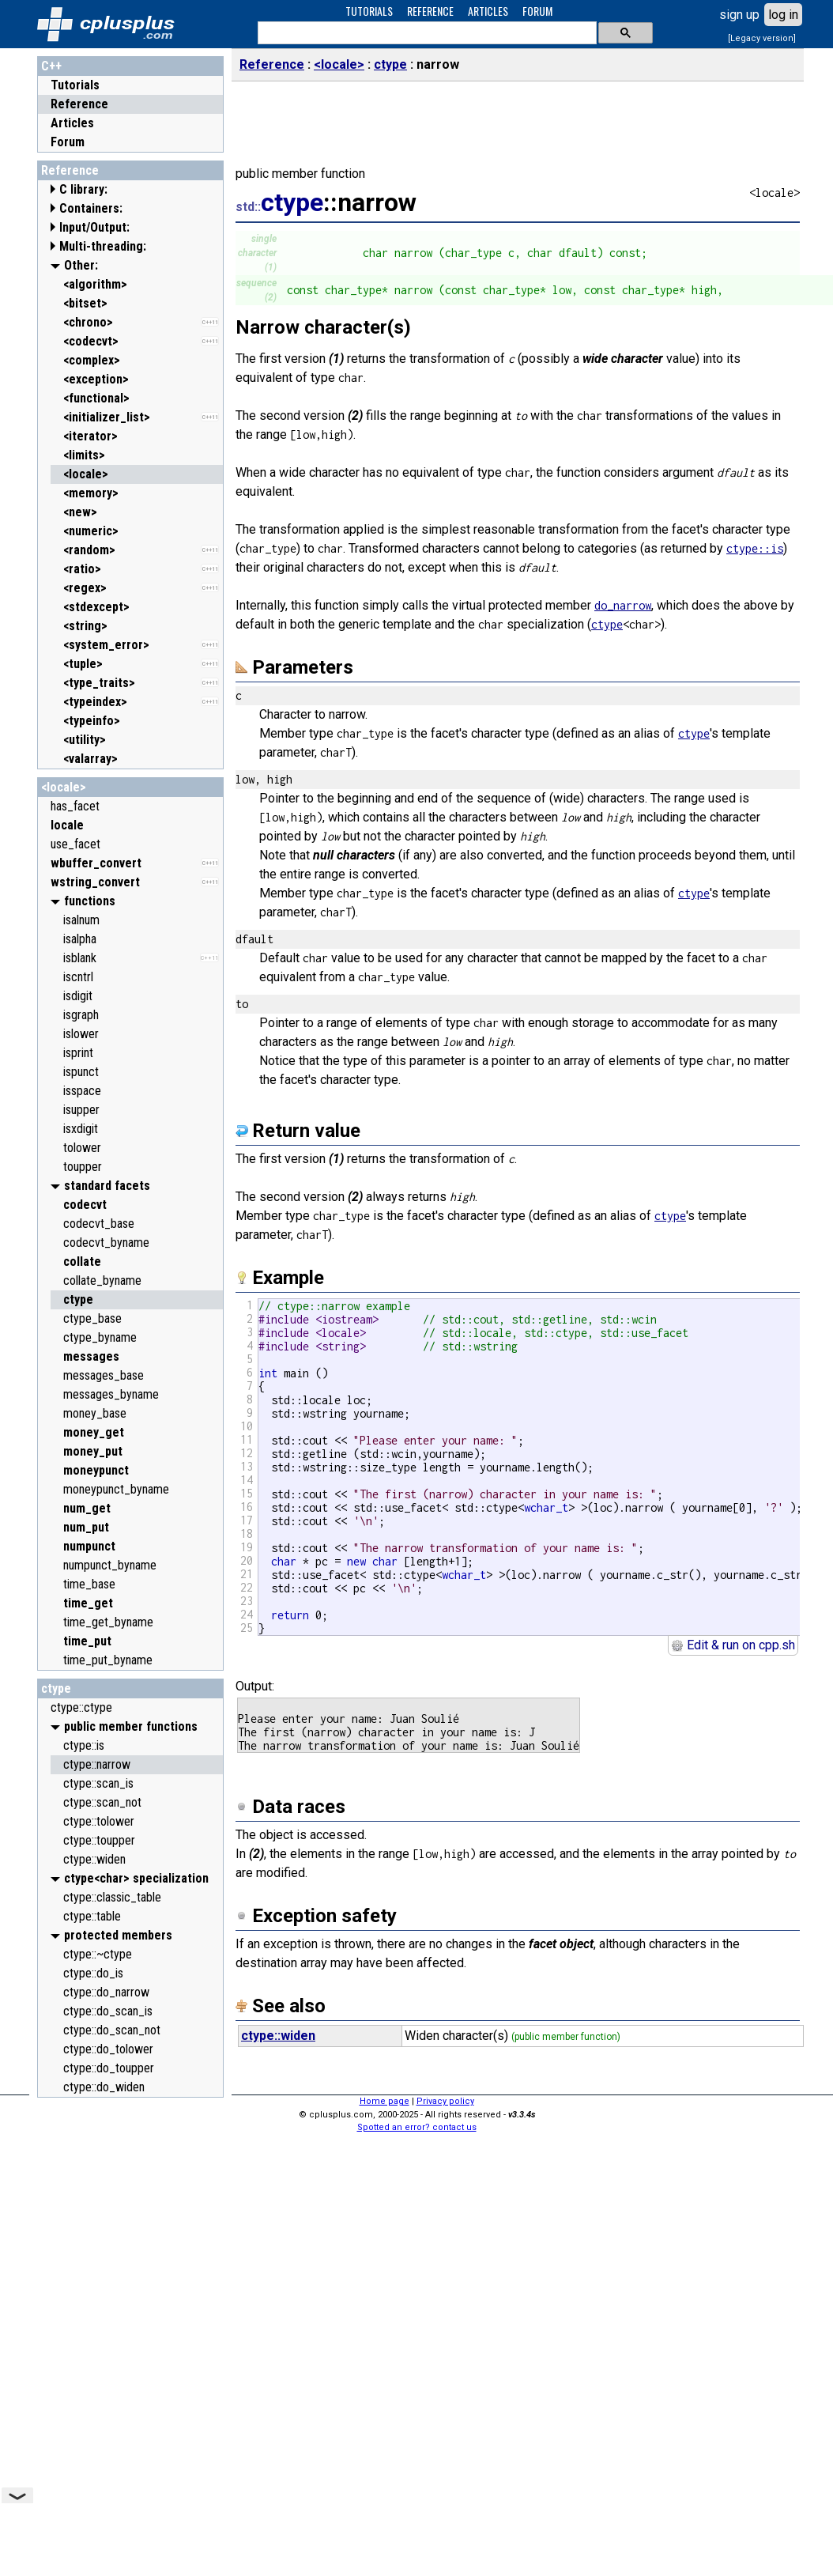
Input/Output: (94, 227)
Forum (68, 141)
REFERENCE (430, 10)
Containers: (90, 208)
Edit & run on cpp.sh (733, 1644)
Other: (81, 265)
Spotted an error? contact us (417, 2127)
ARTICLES (488, 10)
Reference (79, 103)
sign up (739, 14)
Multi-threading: (102, 246)
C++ (51, 66)
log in (783, 14)
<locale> (63, 787)
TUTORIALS (369, 10)
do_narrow (622, 605)
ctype (56, 1688)
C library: (83, 189)
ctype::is (754, 548)
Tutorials (75, 85)
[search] (426, 33)
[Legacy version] (762, 38)
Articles (72, 122)
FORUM (537, 10)
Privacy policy (445, 2101)
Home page (384, 2101)
